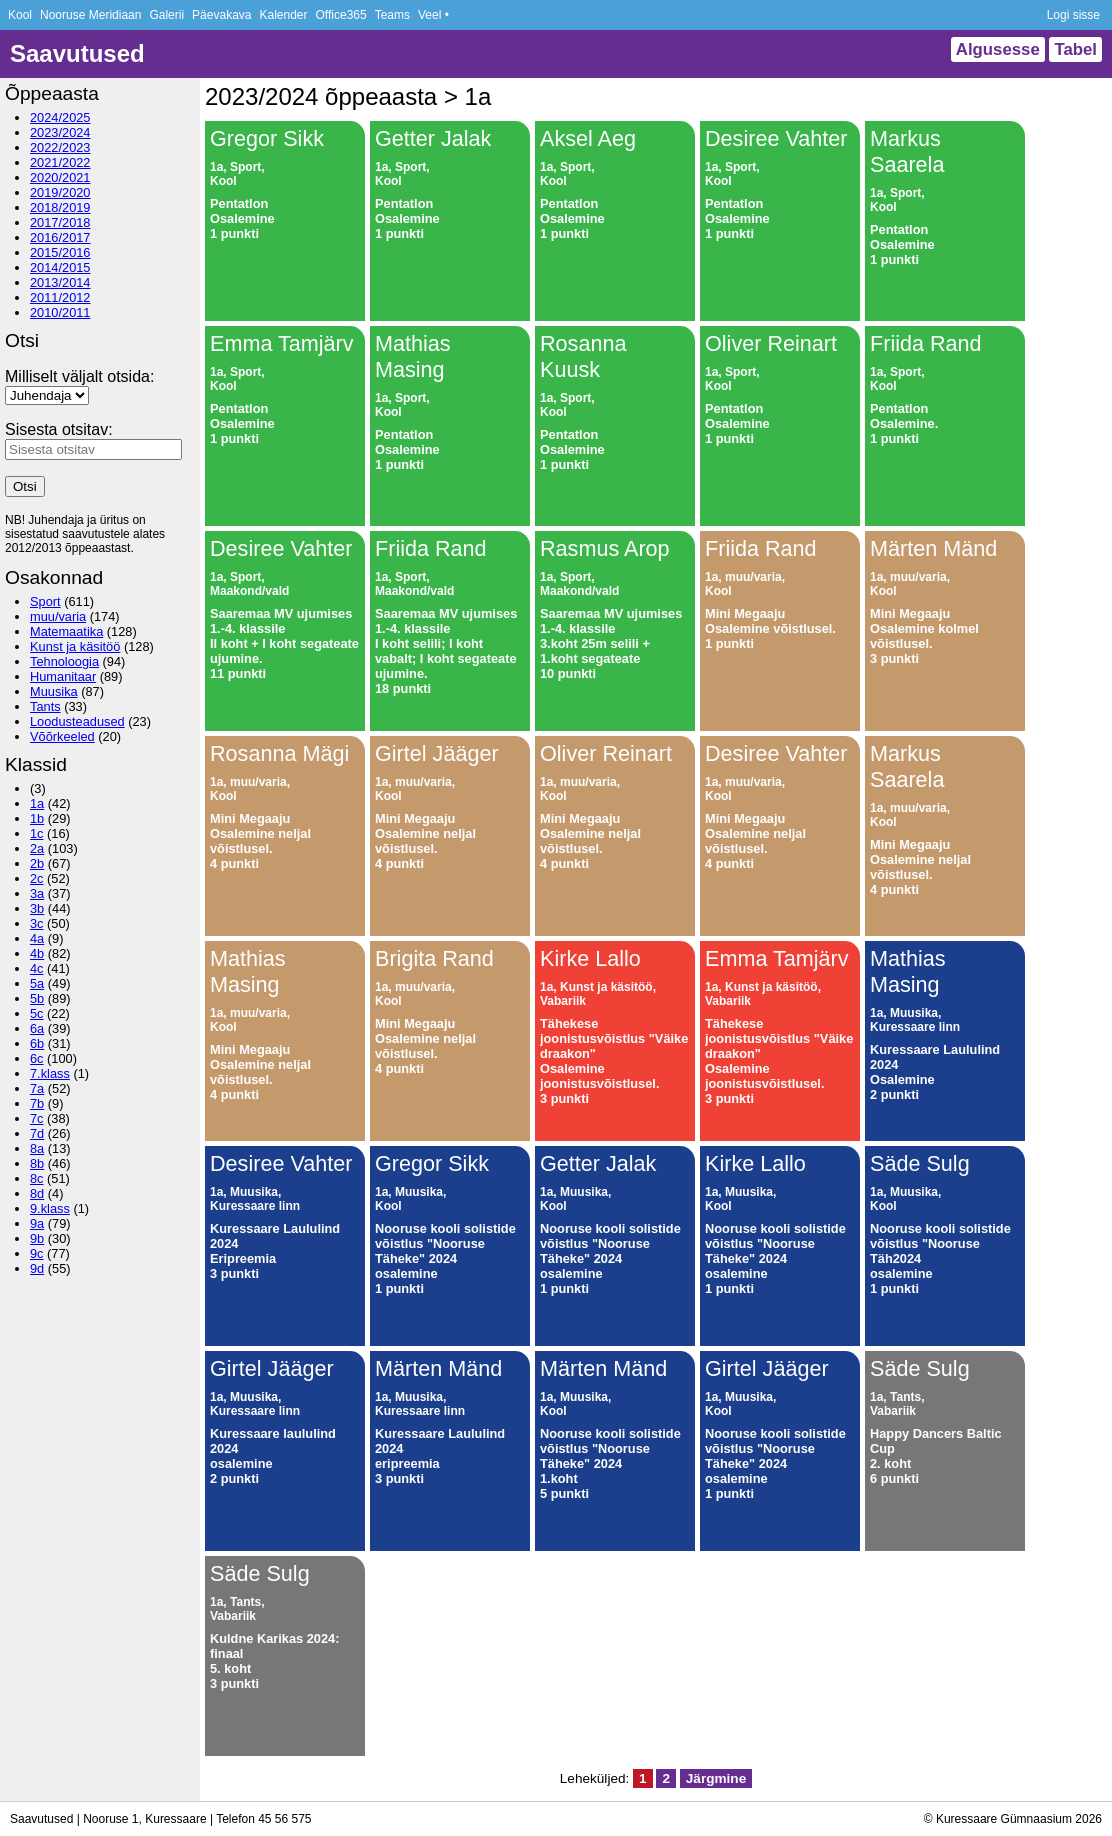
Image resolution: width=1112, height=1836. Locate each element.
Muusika (54, 691)
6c (37, 1058)
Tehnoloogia (64, 661)
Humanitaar (63, 676)
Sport (45, 601)
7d (37, 1133)
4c (37, 968)
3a (37, 893)
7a (37, 1088)
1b (37, 818)
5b (37, 998)
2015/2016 (60, 252)
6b (37, 1043)
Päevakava (221, 15)
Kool (20, 15)
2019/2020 (60, 192)
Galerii (166, 15)
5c (37, 1013)
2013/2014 (60, 282)
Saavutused (77, 53)
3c (37, 923)
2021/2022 (60, 162)
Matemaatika (66, 631)
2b (37, 863)
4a (37, 938)
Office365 (341, 15)
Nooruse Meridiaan (90, 15)
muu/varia (58, 616)
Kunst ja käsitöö (75, 646)
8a (37, 1148)
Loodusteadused (77, 721)
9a (37, 1223)
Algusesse (998, 49)
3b (37, 908)
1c (37, 833)
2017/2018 (60, 222)
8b (37, 1163)
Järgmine (716, 1778)
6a (37, 1028)
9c (37, 1253)
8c (37, 1178)
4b (37, 953)
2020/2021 (60, 177)
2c (37, 878)
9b (37, 1238)
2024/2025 (60, 117)
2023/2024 (60, 132)
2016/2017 (60, 237)
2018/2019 (60, 207)
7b (37, 1103)
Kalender (283, 15)
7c (37, 1118)
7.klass (50, 1073)
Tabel (1075, 49)
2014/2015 (60, 267)
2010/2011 (60, 312)
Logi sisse (1073, 15)
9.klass (50, 1208)
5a (37, 983)
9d (37, 1268)
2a (37, 848)
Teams (392, 15)
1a (37, 803)
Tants (45, 706)
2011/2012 (60, 297)
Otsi (25, 486)
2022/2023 (60, 147)
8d (37, 1193)
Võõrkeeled (62, 736)
